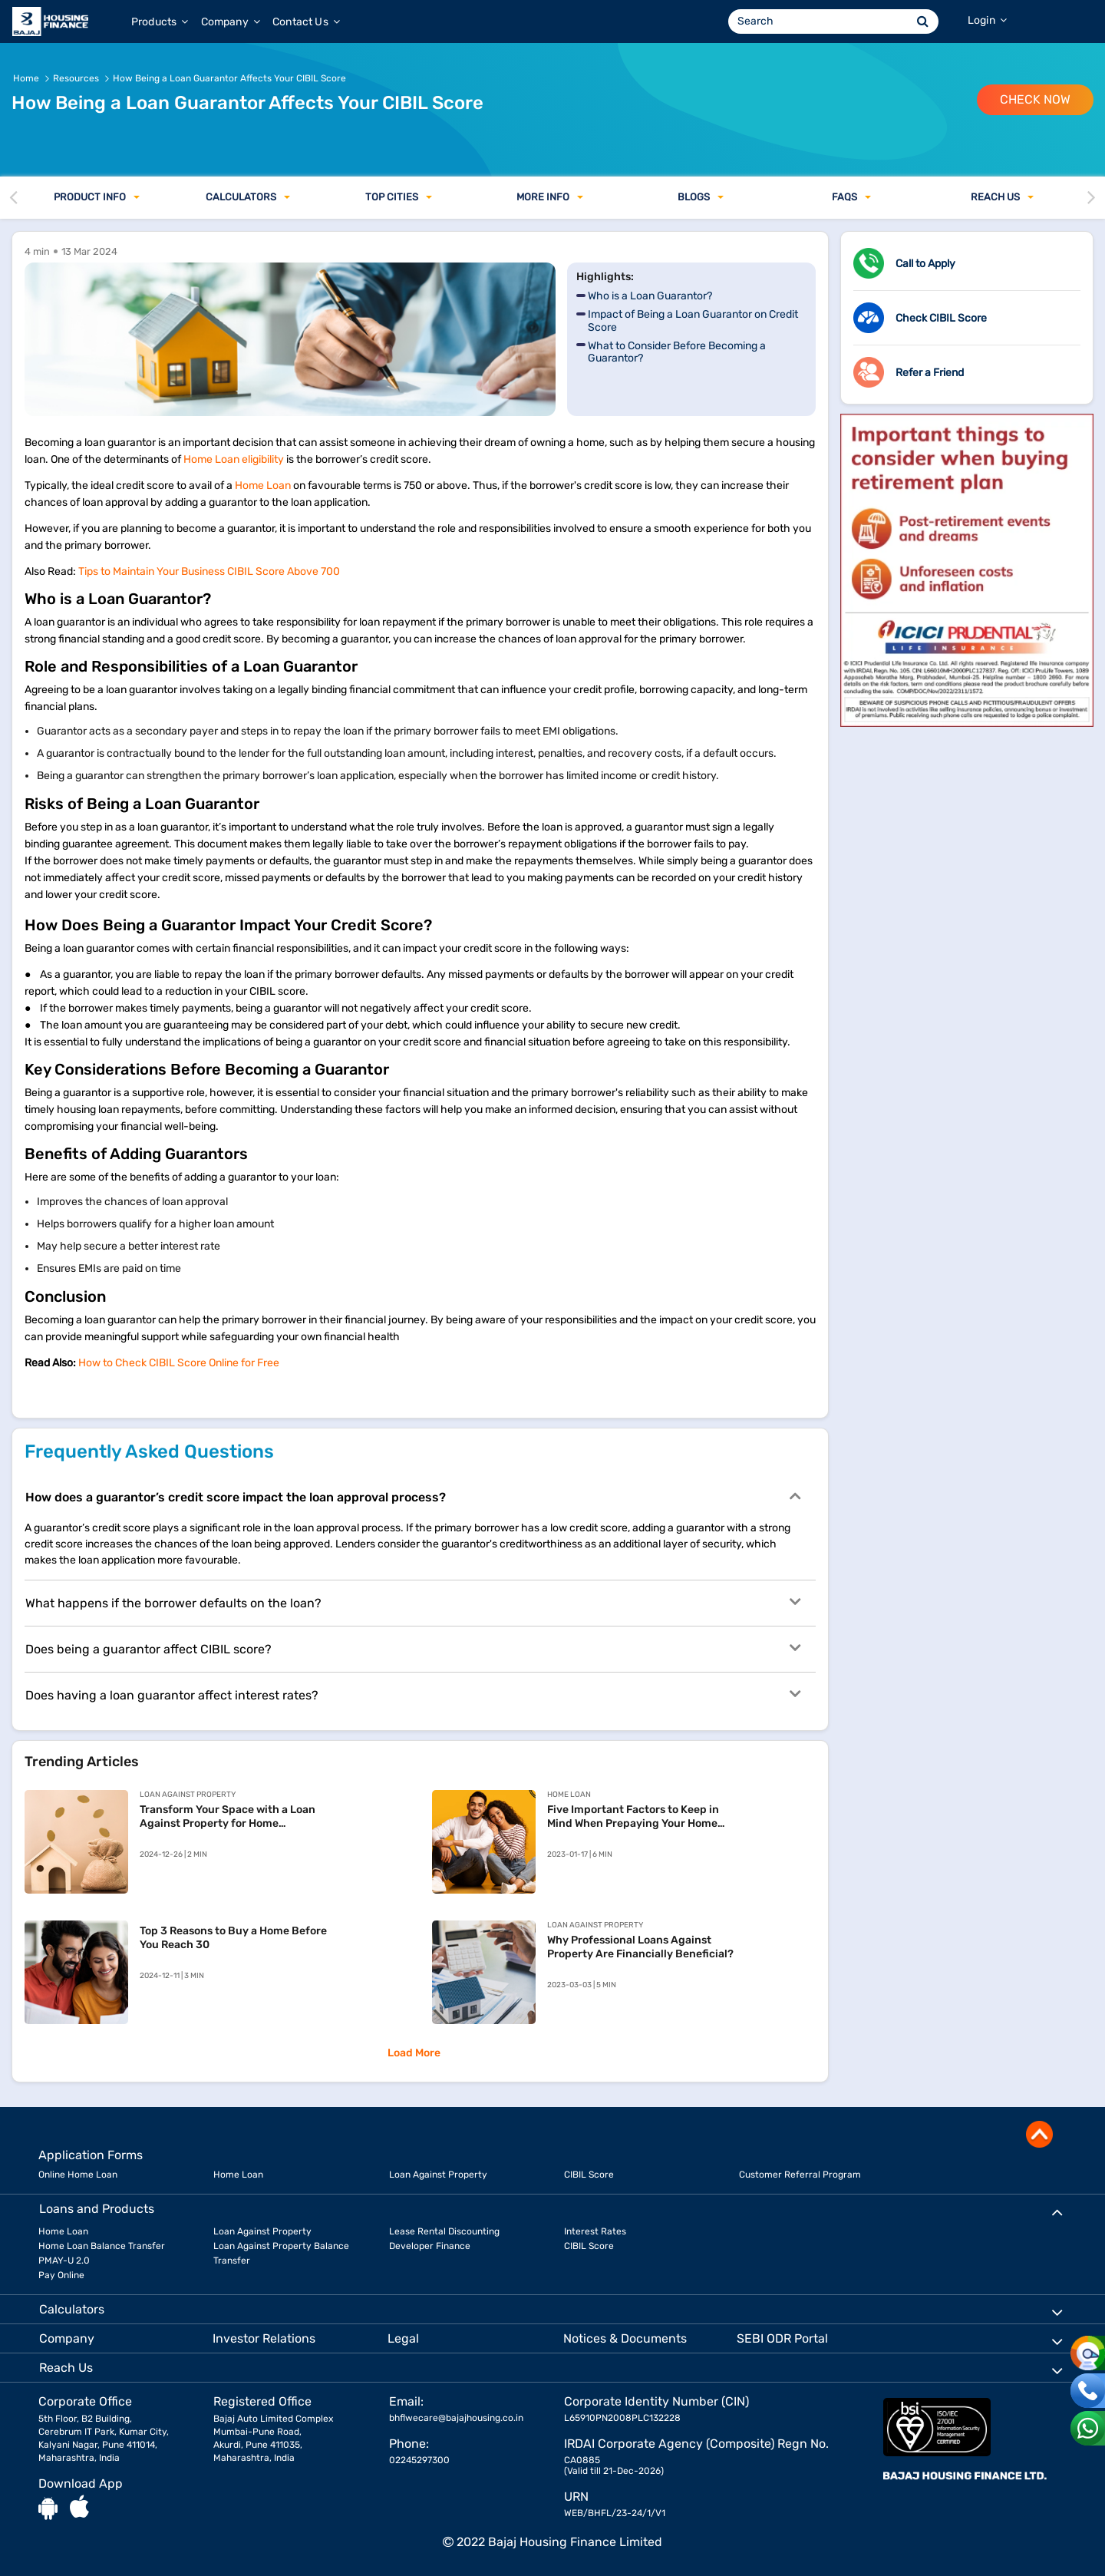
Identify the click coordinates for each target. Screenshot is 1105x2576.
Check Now (1035, 99)
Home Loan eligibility (233, 459)
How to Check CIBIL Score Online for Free (180, 1362)
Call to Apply (925, 263)
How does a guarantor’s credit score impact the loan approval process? (412, 1496)
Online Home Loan (77, 2174)
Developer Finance (429, 2246)
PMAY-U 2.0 (64, 2260)
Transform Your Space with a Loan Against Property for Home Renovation (227, 1817)
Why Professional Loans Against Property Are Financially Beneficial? (640, 1947)
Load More (414, 2052)
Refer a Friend (930, 372)
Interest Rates (595, 2231)
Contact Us (306, 21)
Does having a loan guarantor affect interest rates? (412, 1694)
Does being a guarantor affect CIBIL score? (412, 1648)
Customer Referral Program (800, 2174)
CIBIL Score (589, 2174)
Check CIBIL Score (941, 318)
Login (987, 20)
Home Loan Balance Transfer (101, 2246)
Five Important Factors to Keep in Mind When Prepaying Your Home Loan (633, 1817)
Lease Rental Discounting (444, 2231)
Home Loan (263, 485)
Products (160, 21)
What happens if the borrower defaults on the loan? (412, 1602)
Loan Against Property (438, 2174)
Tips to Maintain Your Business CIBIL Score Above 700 (209, 571)
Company (230, 21)
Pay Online (61, 2275)
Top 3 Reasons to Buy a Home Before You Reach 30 (233, 1937)
